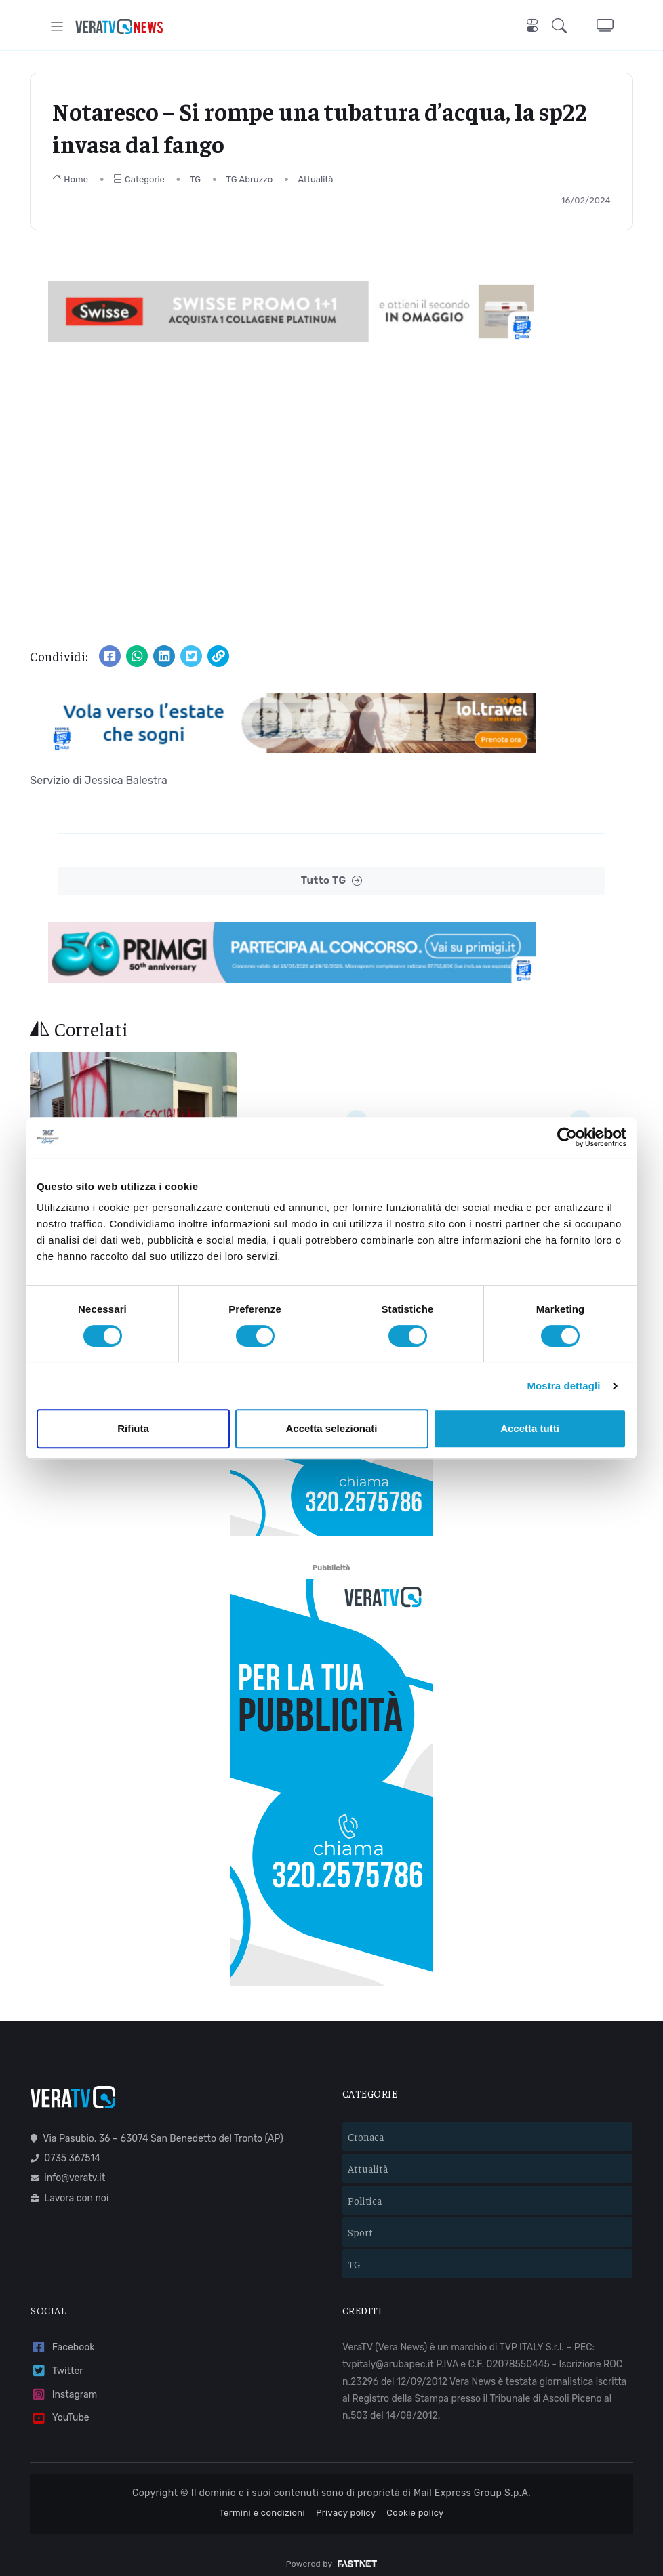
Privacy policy (346, 2501)
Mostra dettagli (563, 1385)
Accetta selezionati (331, 1428)
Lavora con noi (69, 2186)
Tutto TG (332, 880)
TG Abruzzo (249, 179)
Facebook (62, 2336)
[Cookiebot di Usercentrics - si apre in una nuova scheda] (567, 1137)
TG (195, 179)
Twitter (57, 2360)
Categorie (139, 179)
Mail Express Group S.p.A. (472, 2482)
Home (70, 179)
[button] (562, 26)
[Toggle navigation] (57, 26)
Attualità (315, 179)
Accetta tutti (529, 1428)
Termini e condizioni (262, 2501)
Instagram (64, 2383)
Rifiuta (133, 1428)
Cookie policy (414, 2501)
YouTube (60, 2406)
